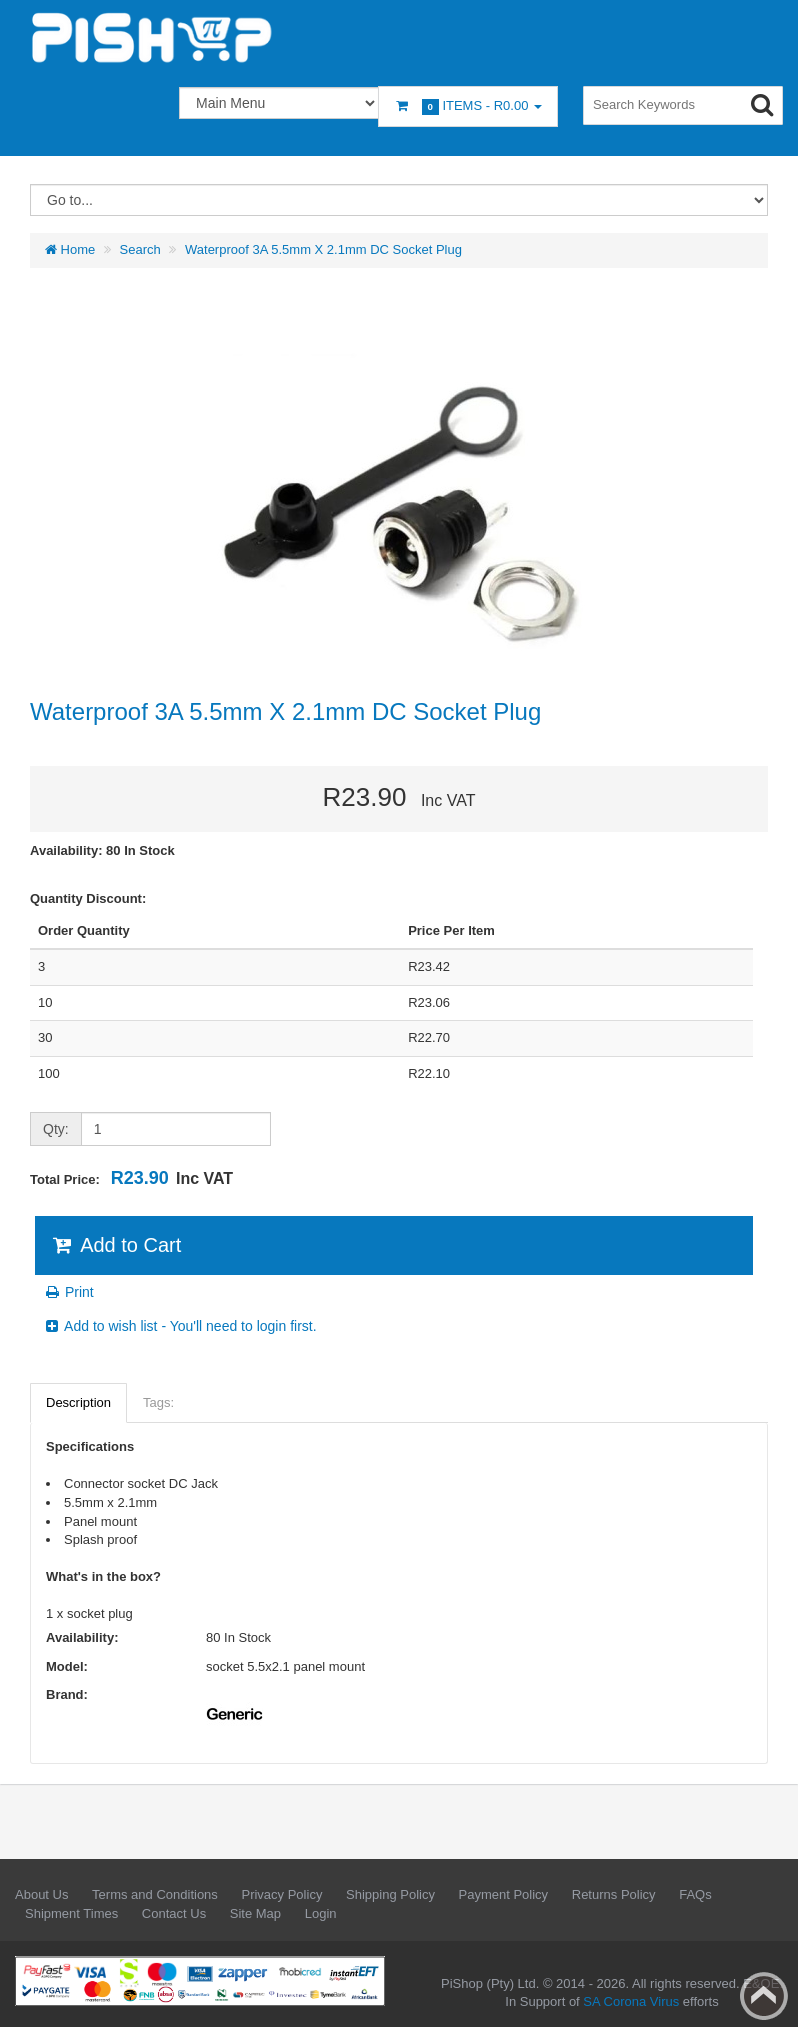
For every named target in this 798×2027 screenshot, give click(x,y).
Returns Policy (614, 1894)
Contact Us (174, 1913)
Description (78, 1402)
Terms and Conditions (155, 1894)
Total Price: (131, 1178)
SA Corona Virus (631, 2001)
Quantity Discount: (88, 898)
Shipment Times (71, 1913)
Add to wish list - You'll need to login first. (180, 1326)
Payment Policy (504, 1894)
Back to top (764, 1996)
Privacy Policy (281, 1894)
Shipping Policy (390, 1894)
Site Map (255, 1913)
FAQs (695, 1894)
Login (321, 1913)
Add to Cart (115, 1245)
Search (140, 249)
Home (70, 249)
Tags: (158, 1402)
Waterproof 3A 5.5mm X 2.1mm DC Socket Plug (323, 249)
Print (68, 1292)
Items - (468, 106)
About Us (41, 1894)
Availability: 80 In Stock (102, 850)
